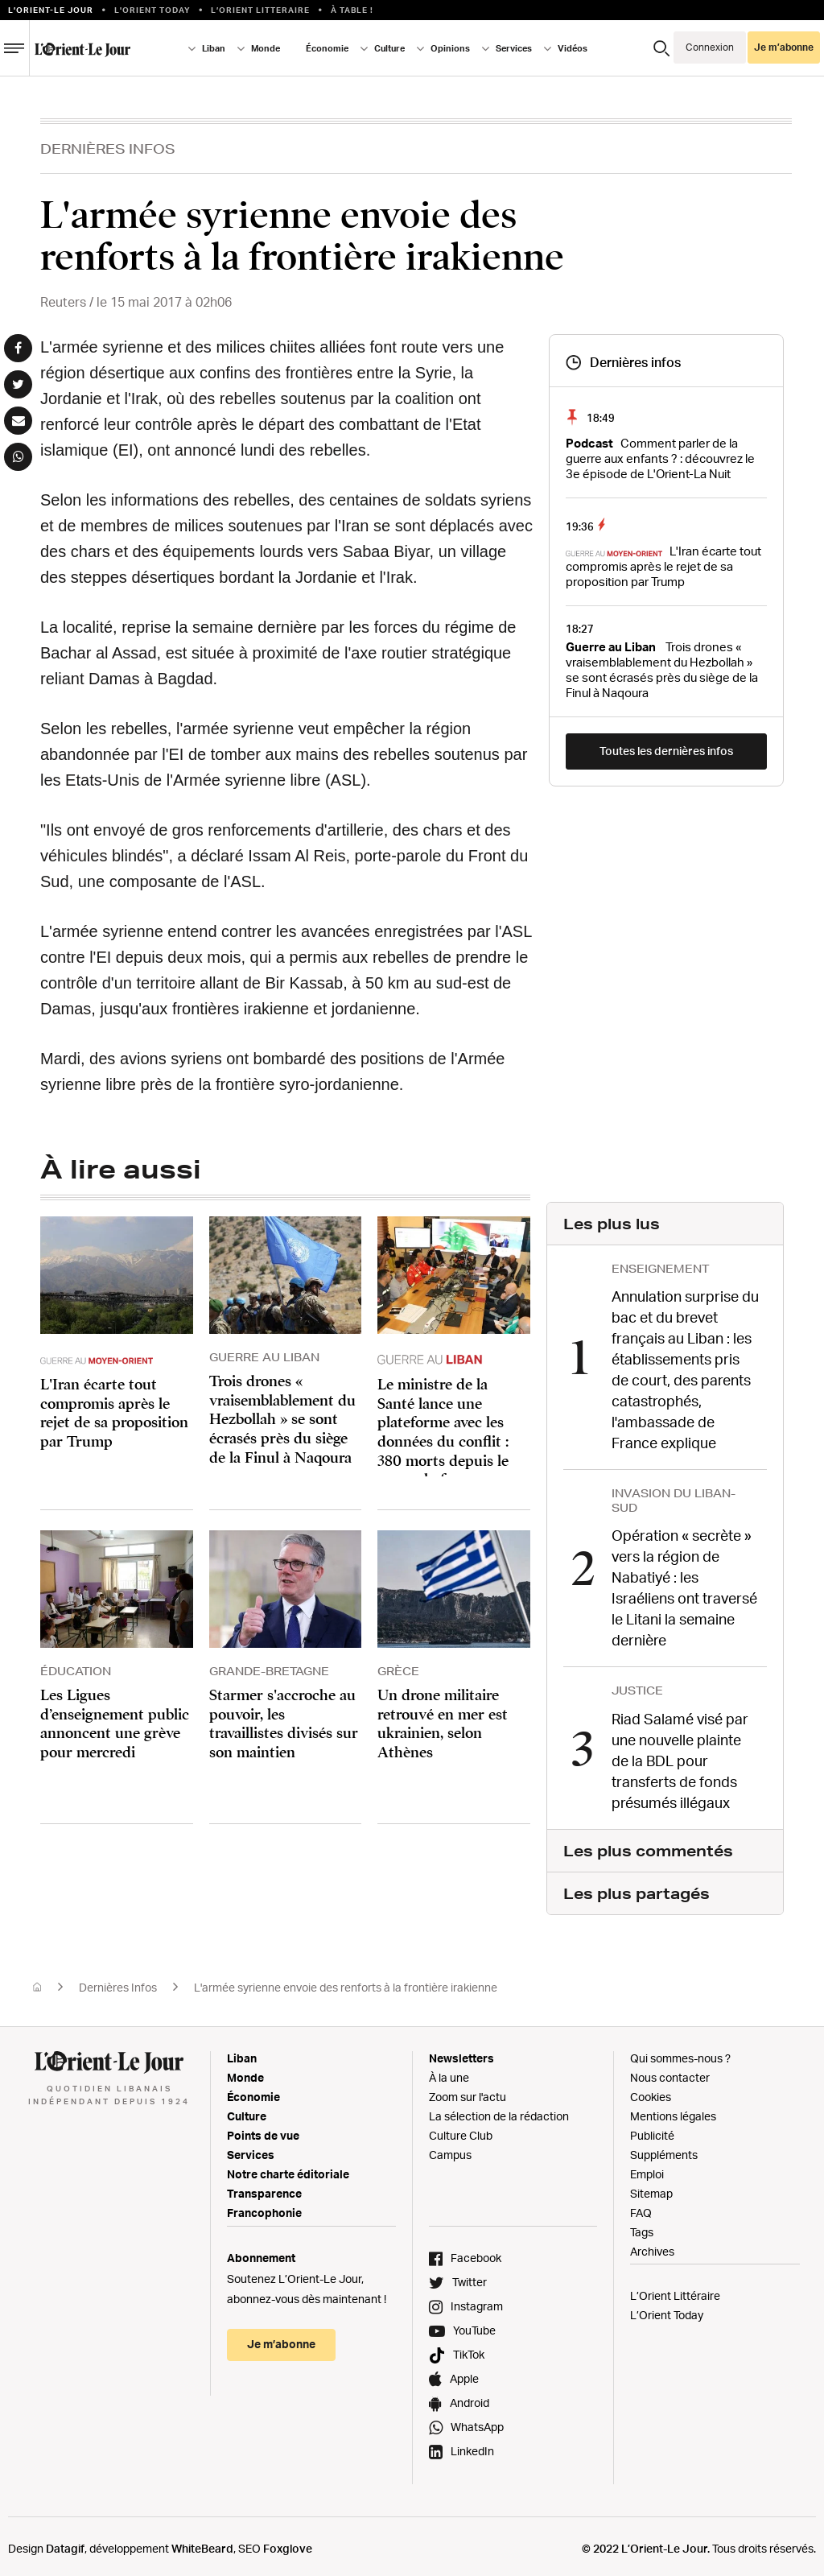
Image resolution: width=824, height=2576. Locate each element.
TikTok (468, 2348)
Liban (213, 48)
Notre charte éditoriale (288, 2168)
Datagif (65, 2542)
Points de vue (263, 2129)
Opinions (450, 48)
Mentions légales (673, 2110)
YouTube (474, 2324)
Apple (464, 2373)
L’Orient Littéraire (675, 2290)
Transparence (264, 2187)
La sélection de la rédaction (499, 2110)
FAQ (641, 2207)
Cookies (650, 2091)
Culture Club (460, 2129)
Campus (450, 2149)
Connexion (710, 47)
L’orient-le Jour (50, 9)
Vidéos (572, 48)
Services (514, 48)
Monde (265, 48)
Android (469, 2397)
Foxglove (287, 2542)
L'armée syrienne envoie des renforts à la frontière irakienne (345, 1981)
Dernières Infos (107, 148)
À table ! (352, 9)
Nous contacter (670, 2072)
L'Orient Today (152, 9)
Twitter (469, 2276)
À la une (449, 2072)
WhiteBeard (202, 2542)
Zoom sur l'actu (467, 2091)
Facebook (476, 2252)
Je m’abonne (784, 47)
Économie (327, 48)
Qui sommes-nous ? (680, 2052)
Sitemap (651, 2187)
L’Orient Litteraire (260, 9)
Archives (652, 2245)
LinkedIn (472, 2445)
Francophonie (264, 2207)
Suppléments (664, 2149)
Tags (641, 2226)
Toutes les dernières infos (666, 751)
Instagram (477, 2300)
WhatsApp (477, 2421)
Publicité (652, 2129)
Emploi (647, 2168)
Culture (389, 48)
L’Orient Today (666, 2309)
